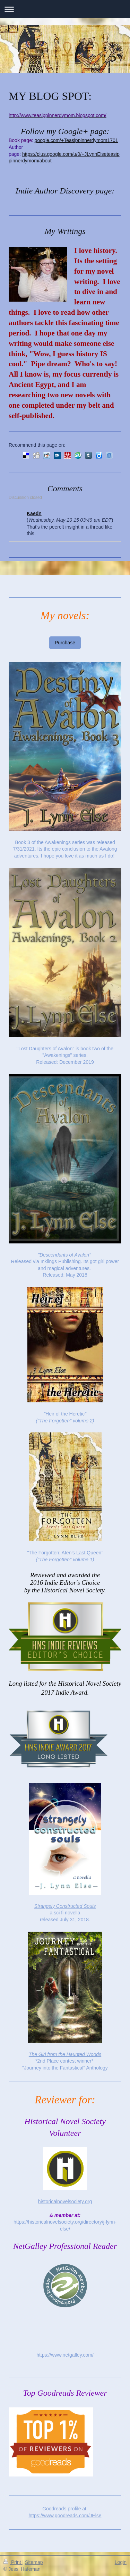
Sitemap (34, 2562)
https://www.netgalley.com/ (65, 2355)
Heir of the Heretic (65, 1414)
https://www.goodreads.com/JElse (64, 2515)
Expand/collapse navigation (65, 9)
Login (121, 2562)
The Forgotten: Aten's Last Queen (65, 1552)
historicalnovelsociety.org (65, 2201)
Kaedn (34, 513)
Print (13, 2562)
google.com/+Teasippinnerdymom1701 (76, 140)
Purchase (65, 642)
